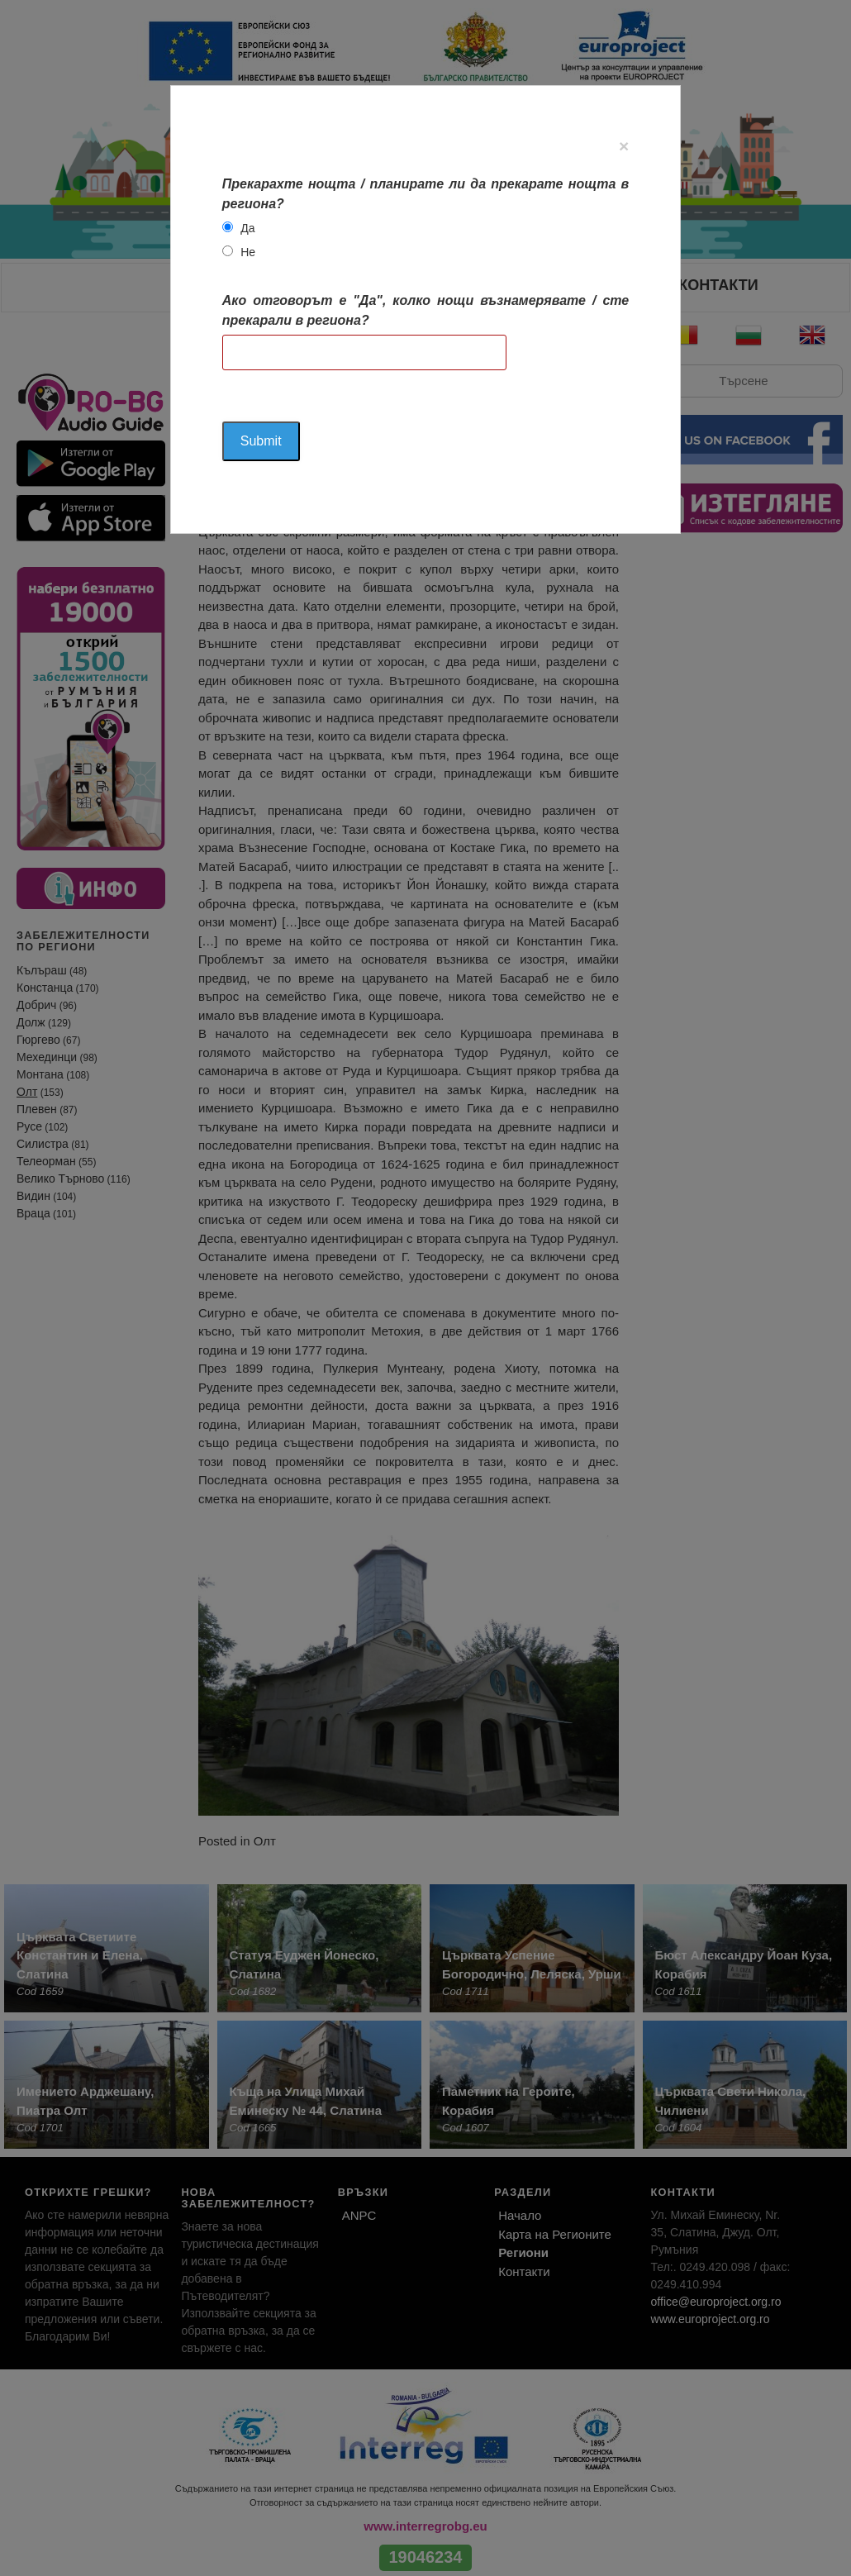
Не (247, 252)
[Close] (624, 146)
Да (247, 228)
